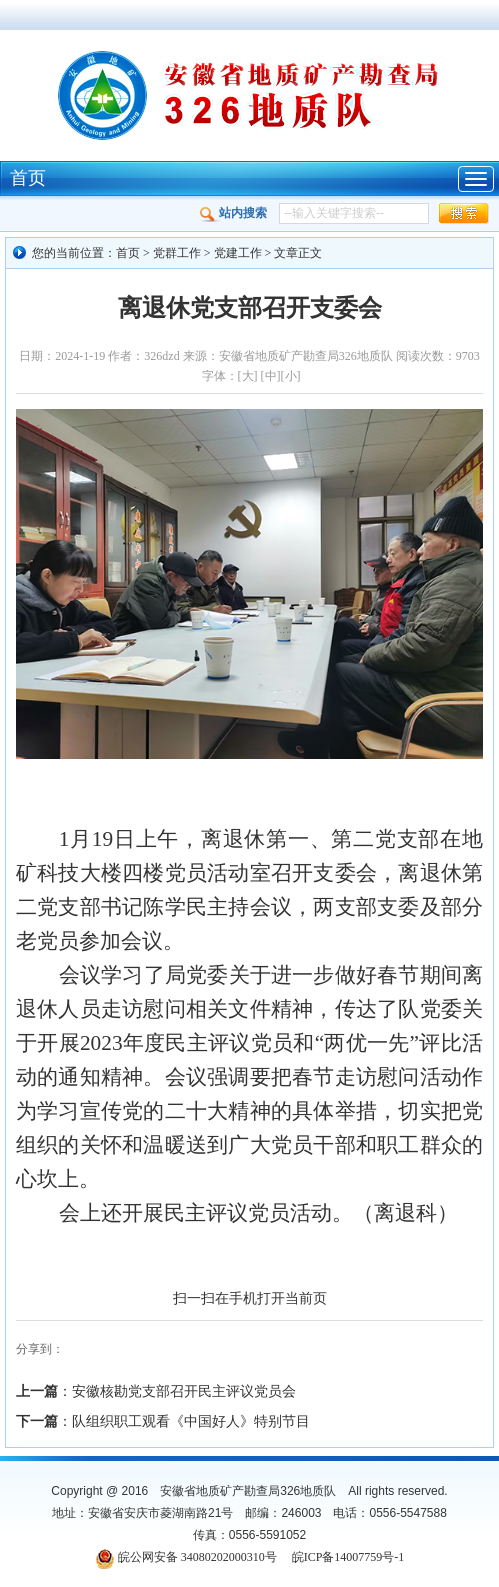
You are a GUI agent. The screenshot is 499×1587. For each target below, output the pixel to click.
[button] (464, 213)
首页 (28, 178)
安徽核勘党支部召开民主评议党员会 (184, 1391)
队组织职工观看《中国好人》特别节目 (191, 1421)
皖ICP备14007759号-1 (348, 1557)
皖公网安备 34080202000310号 (197, 1557)
